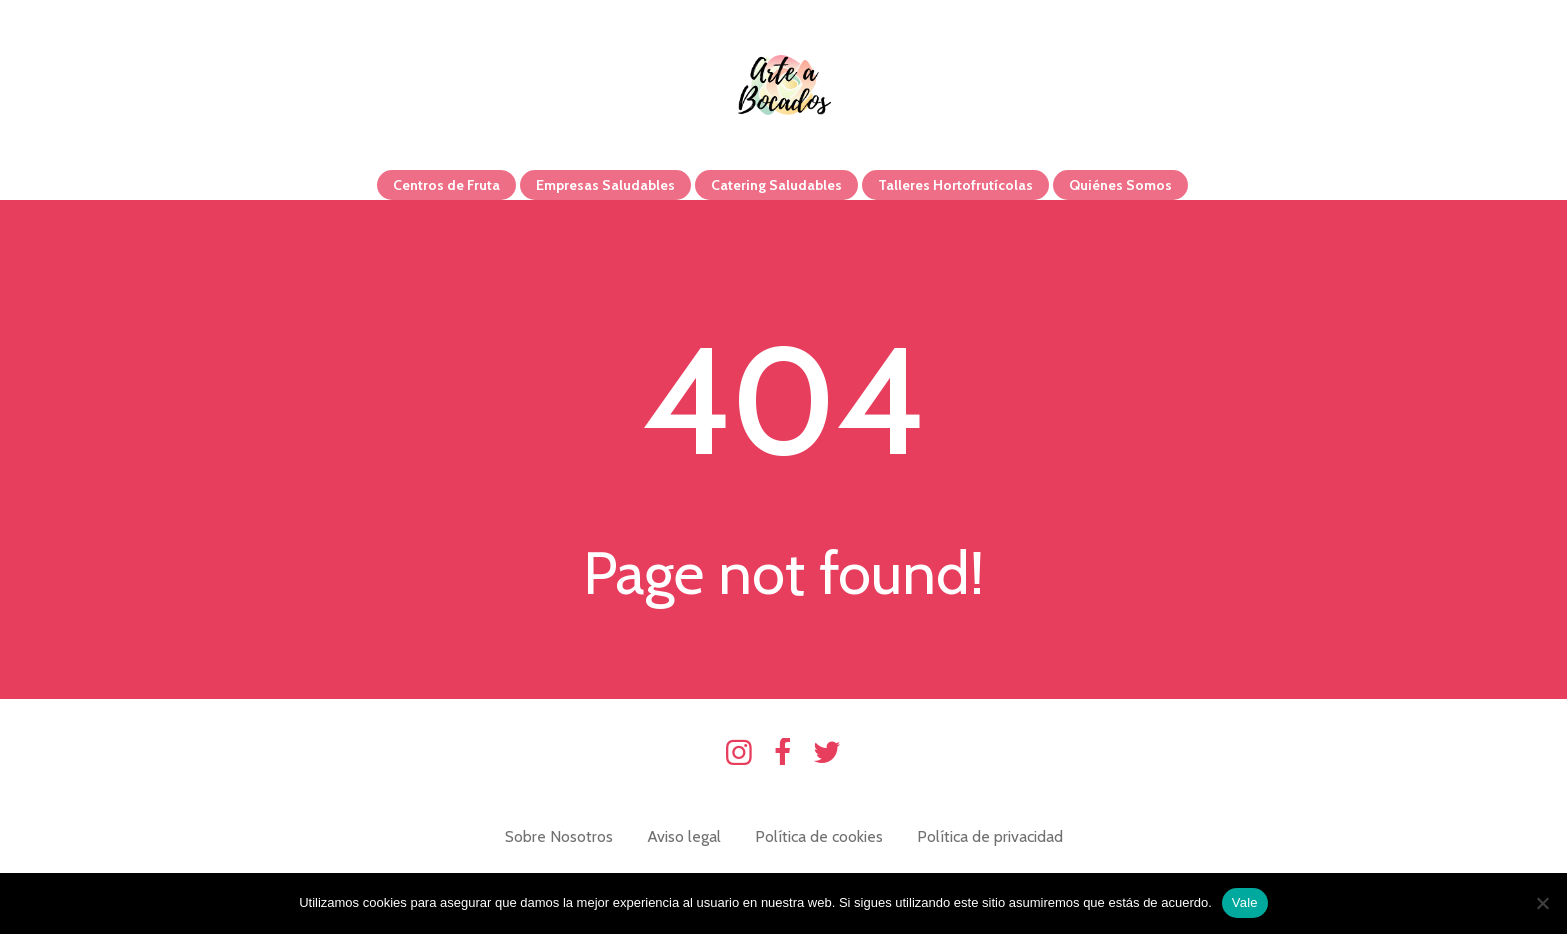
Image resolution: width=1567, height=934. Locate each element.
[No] (1542, 903)
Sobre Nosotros (559, 836)
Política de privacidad (990, 836)
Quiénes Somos (1120, 185)
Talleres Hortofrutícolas (955, 185)
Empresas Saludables (605, 185)
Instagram (739, 753)
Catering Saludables (776, 185)
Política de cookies (819, 836)
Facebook (783, 753)
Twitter (827, 753)
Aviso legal (684, 836)
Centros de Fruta (446, 185)
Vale (1245, 902)
